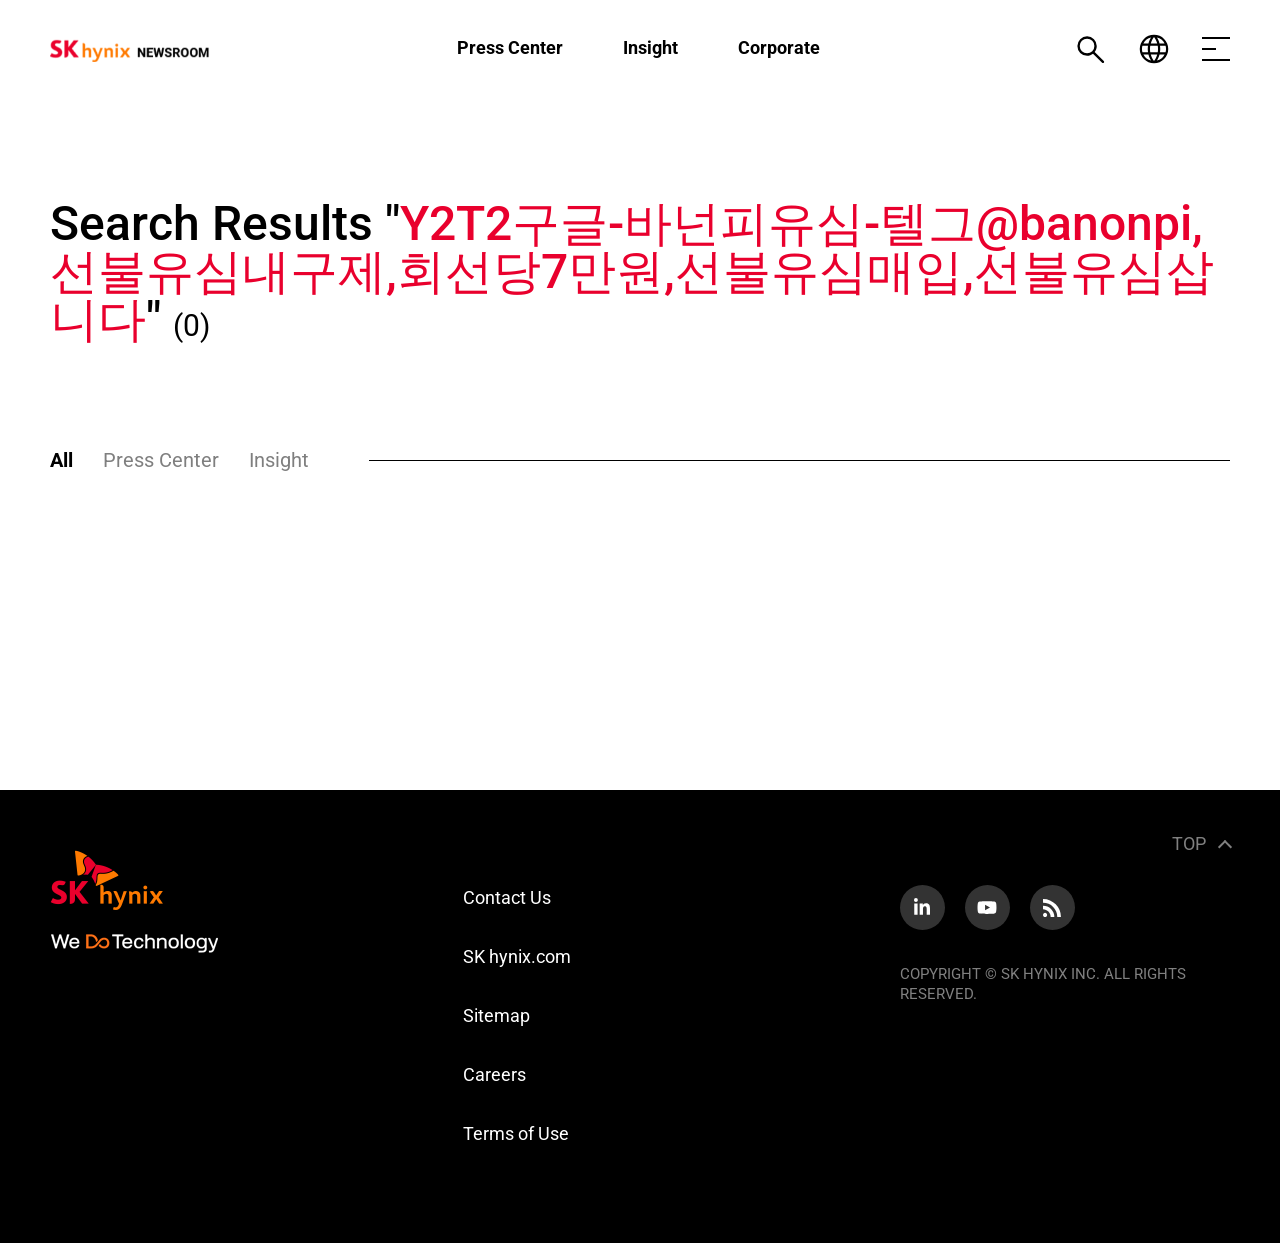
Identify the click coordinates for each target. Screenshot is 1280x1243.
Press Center (510, 47)
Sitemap (496, 1015)
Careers (494, 1074)
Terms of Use (516, 1133)
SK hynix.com (517, 956)
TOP (1189, 843)
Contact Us (507, 897)
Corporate (779, 47)
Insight (650, 47)
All (61, 460)
